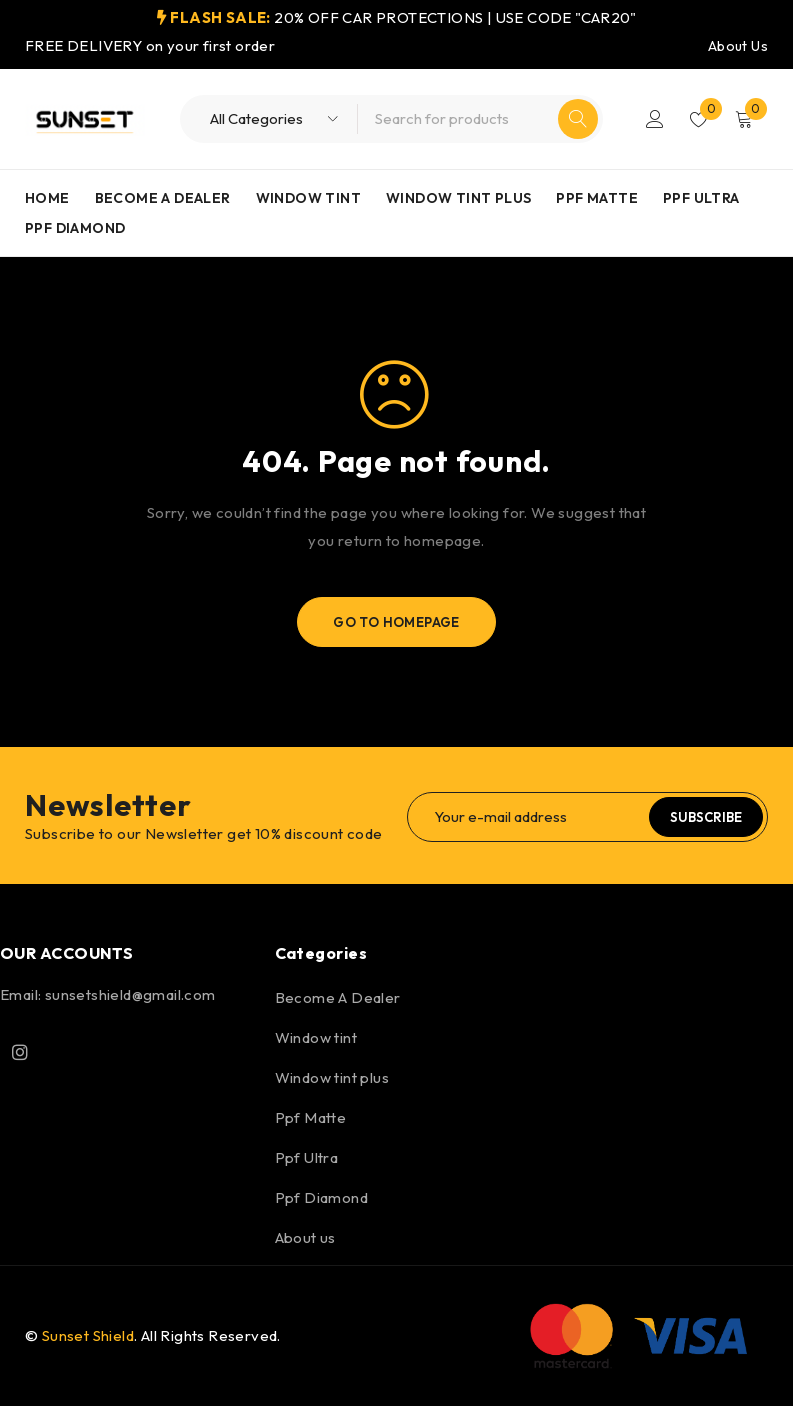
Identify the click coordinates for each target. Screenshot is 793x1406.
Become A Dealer (338, 997)
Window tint (316, 1037)
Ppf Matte (311, 1117)
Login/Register (655, 119)
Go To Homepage (396, 622)
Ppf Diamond (321, 1197)
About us (305, 1237)
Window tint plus (332, 1077)
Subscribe (706, 817)
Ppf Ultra (307, 1157)
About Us (738, 46)
